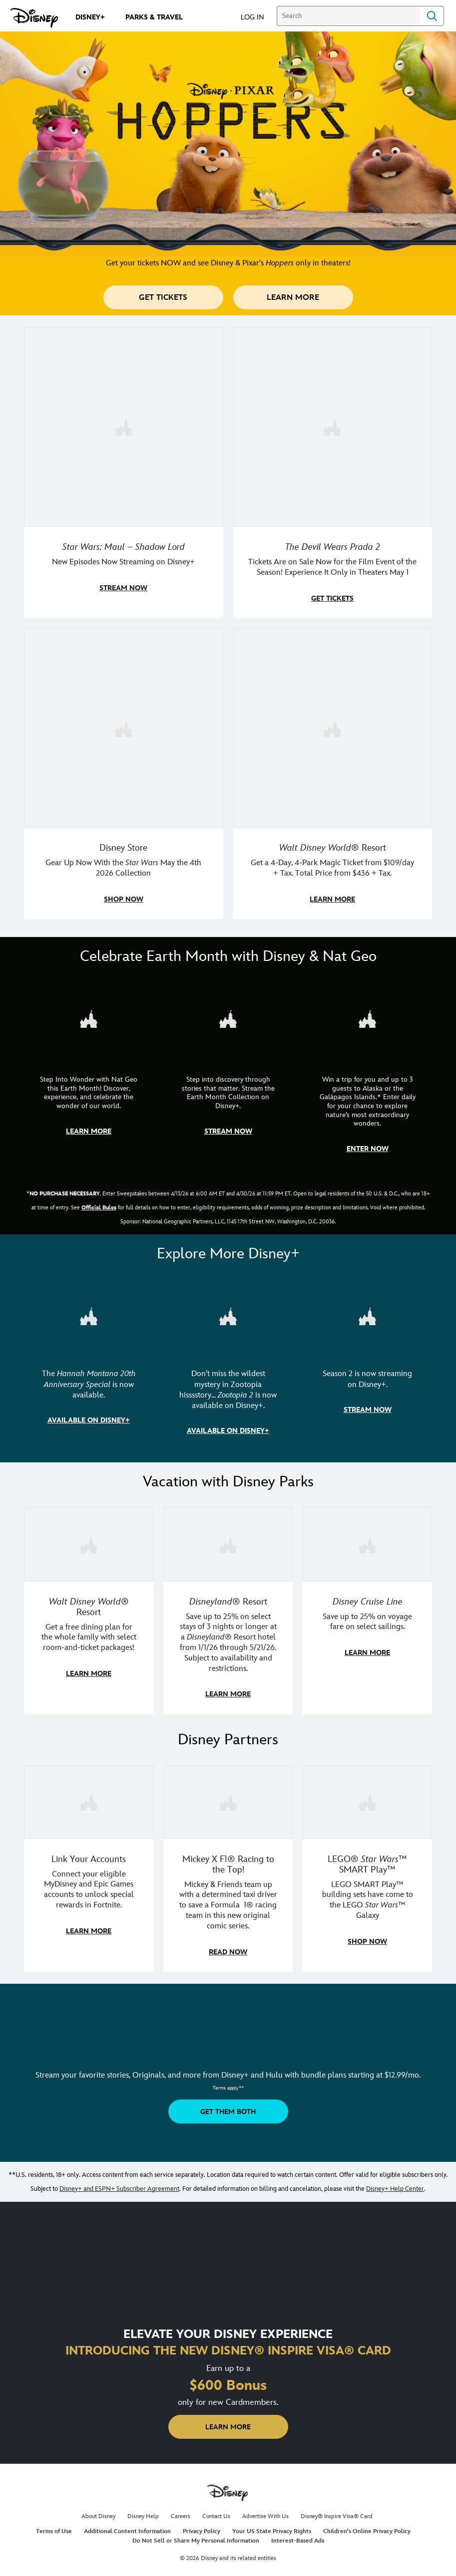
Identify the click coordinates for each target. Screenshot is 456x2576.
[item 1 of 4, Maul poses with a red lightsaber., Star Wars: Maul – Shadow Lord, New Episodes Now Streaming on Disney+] (123, 472)
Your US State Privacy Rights (271, 2525)
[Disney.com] (34, 18)
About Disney (98, 2510)
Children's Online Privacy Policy (367, 2525)
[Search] (348, 16)
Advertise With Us (265, 2510)
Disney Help (143, 2510)
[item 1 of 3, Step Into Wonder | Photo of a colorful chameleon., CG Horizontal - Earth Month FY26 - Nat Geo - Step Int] (88, 1073)
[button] (257, 16)
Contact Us (216, 2510)
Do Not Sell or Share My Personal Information (195, 2535)
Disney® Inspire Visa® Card (337, 2510)
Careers (180, 2510)
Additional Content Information (127, 2525)
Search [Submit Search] (432, 16)
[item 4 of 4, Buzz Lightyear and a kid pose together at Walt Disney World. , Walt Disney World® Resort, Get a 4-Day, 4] (333, 772)
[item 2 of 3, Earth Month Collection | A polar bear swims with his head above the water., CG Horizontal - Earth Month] (228, 1073)
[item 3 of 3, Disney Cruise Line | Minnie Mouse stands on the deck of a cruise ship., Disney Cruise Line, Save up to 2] (367, 1606)
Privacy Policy (201, 2525)
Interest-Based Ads (297, 2535)
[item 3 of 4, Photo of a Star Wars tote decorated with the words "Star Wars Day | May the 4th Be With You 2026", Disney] (123, 772)
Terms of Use (54, 2525)
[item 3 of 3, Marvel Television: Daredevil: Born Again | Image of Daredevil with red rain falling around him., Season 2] (367, 1361)
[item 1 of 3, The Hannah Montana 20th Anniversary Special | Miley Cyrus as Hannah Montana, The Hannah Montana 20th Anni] (88, 1361)
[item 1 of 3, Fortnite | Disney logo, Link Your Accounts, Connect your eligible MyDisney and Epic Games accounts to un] (88, 1863)
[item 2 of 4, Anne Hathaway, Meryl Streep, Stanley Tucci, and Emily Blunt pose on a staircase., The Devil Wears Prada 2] (333, 472)
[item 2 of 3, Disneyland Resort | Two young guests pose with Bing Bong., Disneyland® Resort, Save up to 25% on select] (228, 1606)
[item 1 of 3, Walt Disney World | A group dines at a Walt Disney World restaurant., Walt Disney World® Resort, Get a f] (88, 1606)
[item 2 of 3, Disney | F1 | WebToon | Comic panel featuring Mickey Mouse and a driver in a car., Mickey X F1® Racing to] (228, 1863)
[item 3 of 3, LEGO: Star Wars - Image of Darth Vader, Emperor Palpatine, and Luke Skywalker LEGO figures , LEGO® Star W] (367, 1863)
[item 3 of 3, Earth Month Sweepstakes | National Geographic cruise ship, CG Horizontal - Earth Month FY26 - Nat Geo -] (367, 1073)
